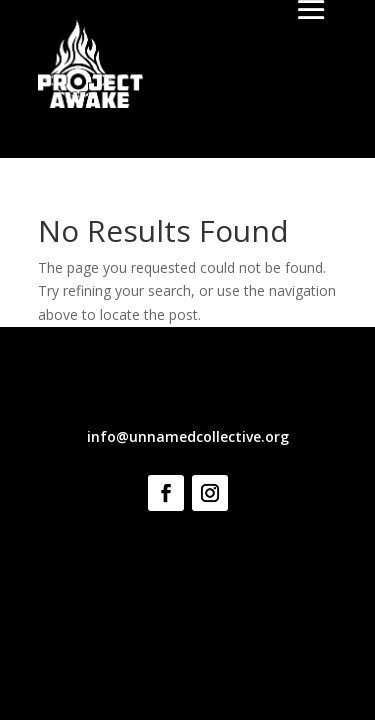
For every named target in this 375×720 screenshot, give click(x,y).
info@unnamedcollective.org (188, 436)
